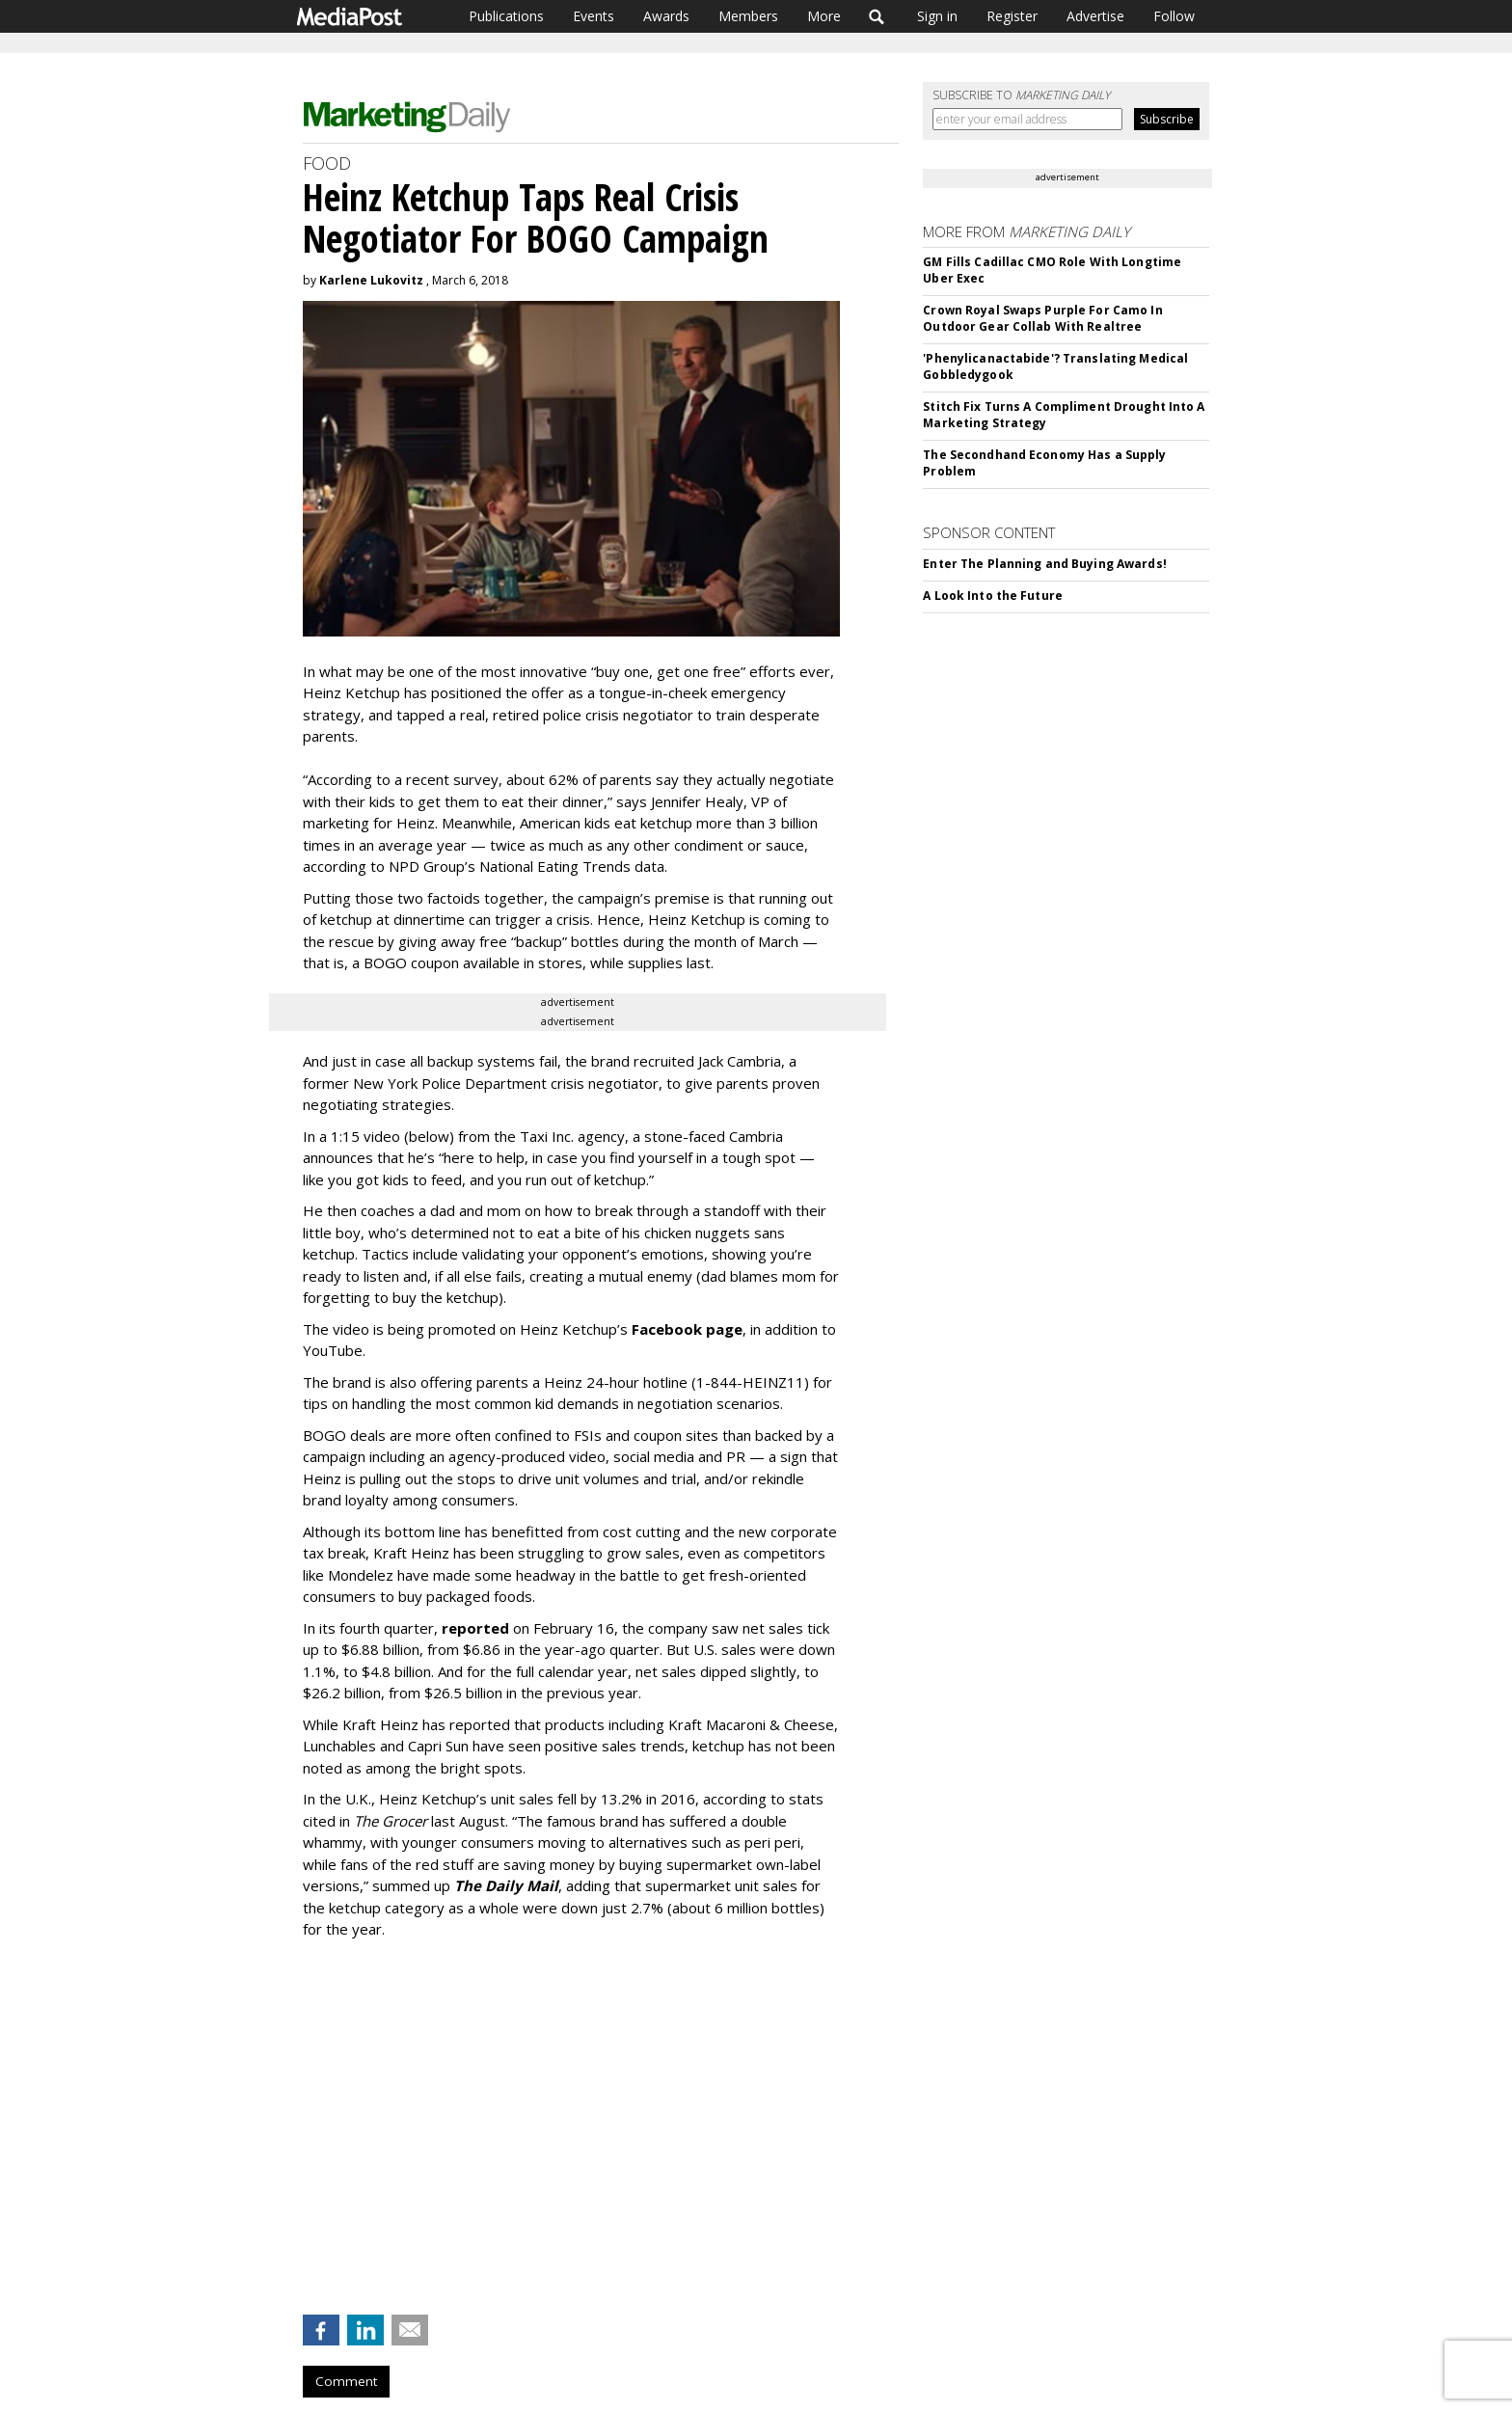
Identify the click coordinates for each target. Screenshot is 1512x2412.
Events (593, 16)
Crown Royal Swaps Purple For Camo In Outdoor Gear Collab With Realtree (1042, 318)
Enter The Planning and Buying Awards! (1044, 564)
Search (877, 16)
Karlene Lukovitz (371, 280)
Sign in (937, 16)
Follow (1174, 16)
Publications (506, 16)
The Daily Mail (506, 1885)
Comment (346, 2381)
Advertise (1095, 16)
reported (475, 1628)
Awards (666, 16)
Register (1012, 16)
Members (748, 16)
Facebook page (687, 1329)
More (824, 16)
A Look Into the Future (993, 595)
